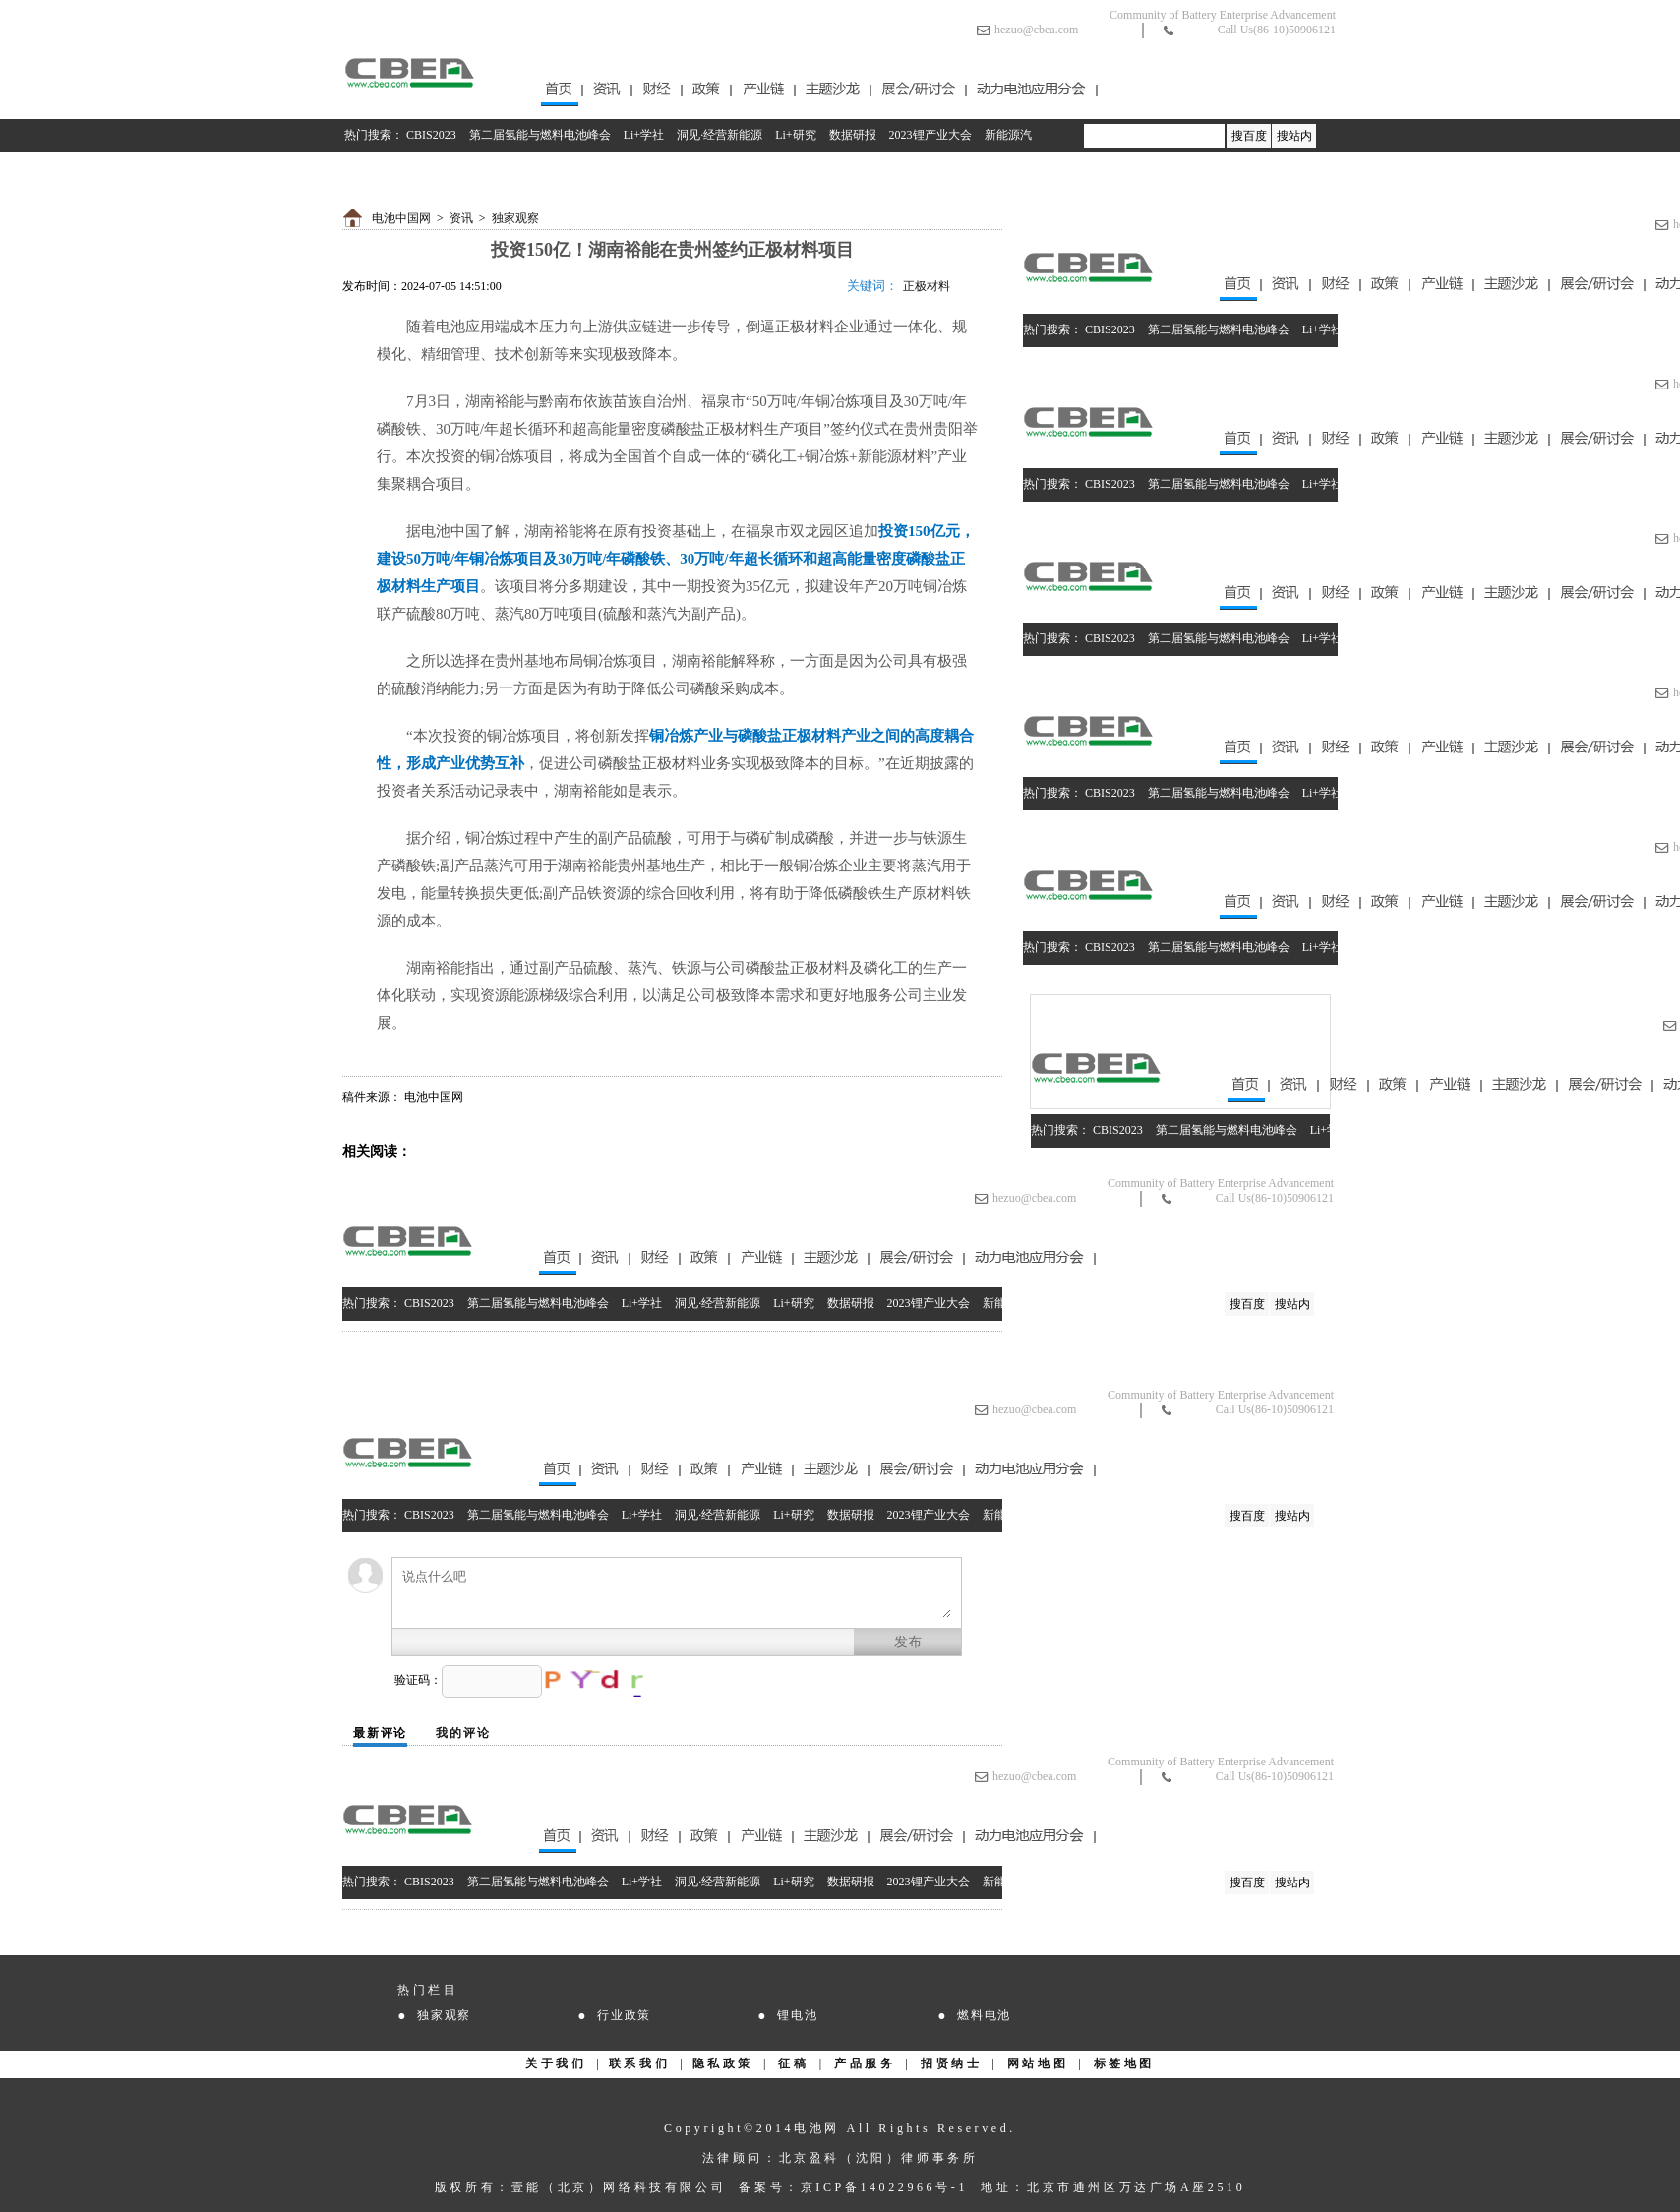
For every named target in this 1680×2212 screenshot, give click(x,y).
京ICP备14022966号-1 (884, 2187)
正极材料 (926, 286)
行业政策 (624, 2015)
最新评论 (380, 1733)
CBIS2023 (431, 135)
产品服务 (864, 2063)
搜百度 (1249, 136)
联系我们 (639, 2063)
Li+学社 (644, 135)
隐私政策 (722, 2063)
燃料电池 (984, 2015)
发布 (908, 1642)
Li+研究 (795, 135)
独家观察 (515, 218)
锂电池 (797, 2015)
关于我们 (555, 2063)
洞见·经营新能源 (719, 135)
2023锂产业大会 (930, 135)
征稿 (793, 2063)
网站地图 (1037, 2063)
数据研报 (852, 135)
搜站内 (1294, 136)
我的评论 (463, 1733)
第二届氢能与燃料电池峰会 (540, 135)
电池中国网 (401, 218)
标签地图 (1124, 2063)
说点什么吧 (676, 1593)
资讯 (461, 218)
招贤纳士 (951, 2063)
